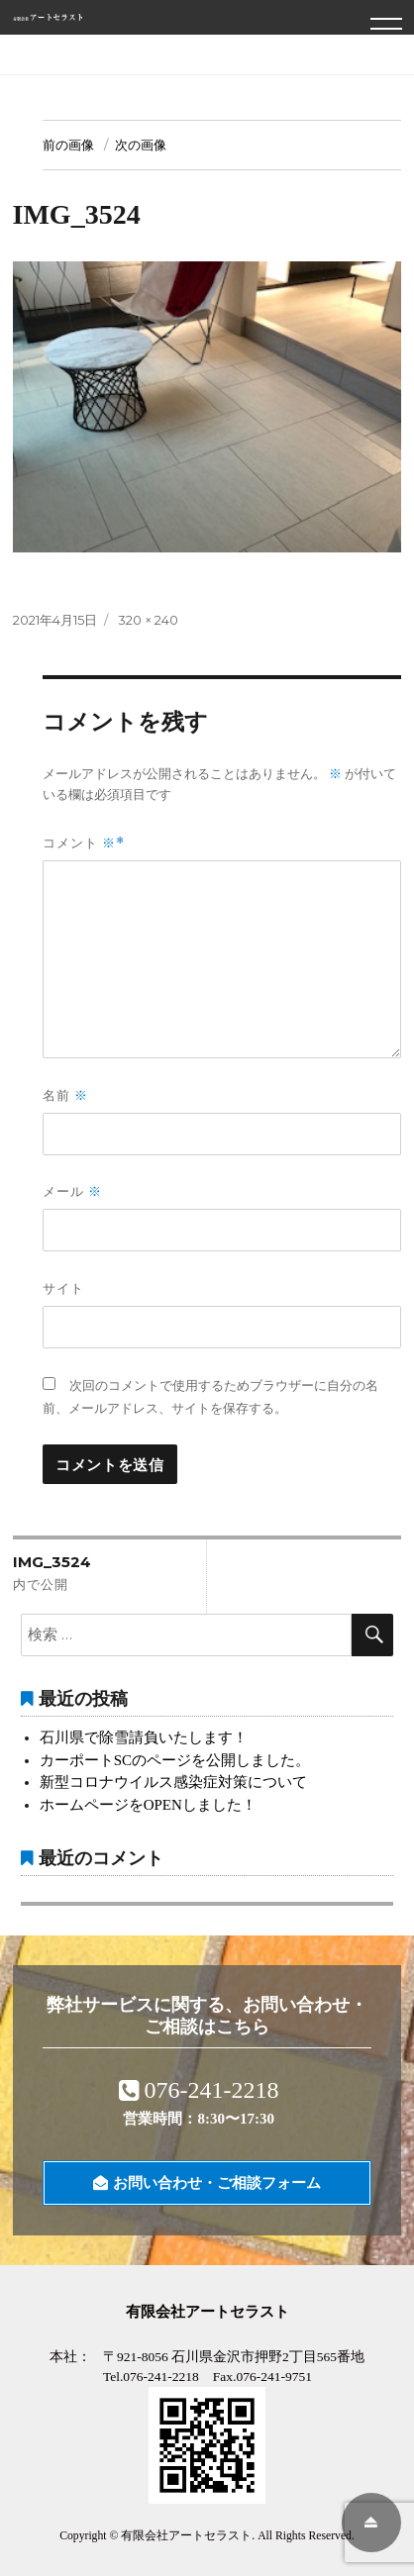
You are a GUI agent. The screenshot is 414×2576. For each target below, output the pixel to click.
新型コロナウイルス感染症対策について (173, 1782)
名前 (65, 1095)
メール (72, 1191)
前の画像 (68, 144)
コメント (79, 843)
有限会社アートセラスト (186, 2535)
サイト (63, 1288)
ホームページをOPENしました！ (148, 1805)
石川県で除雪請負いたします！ (144, 1737)
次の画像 (140, 144)
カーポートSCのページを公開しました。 (175, 1760)
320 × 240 (148, 620)
